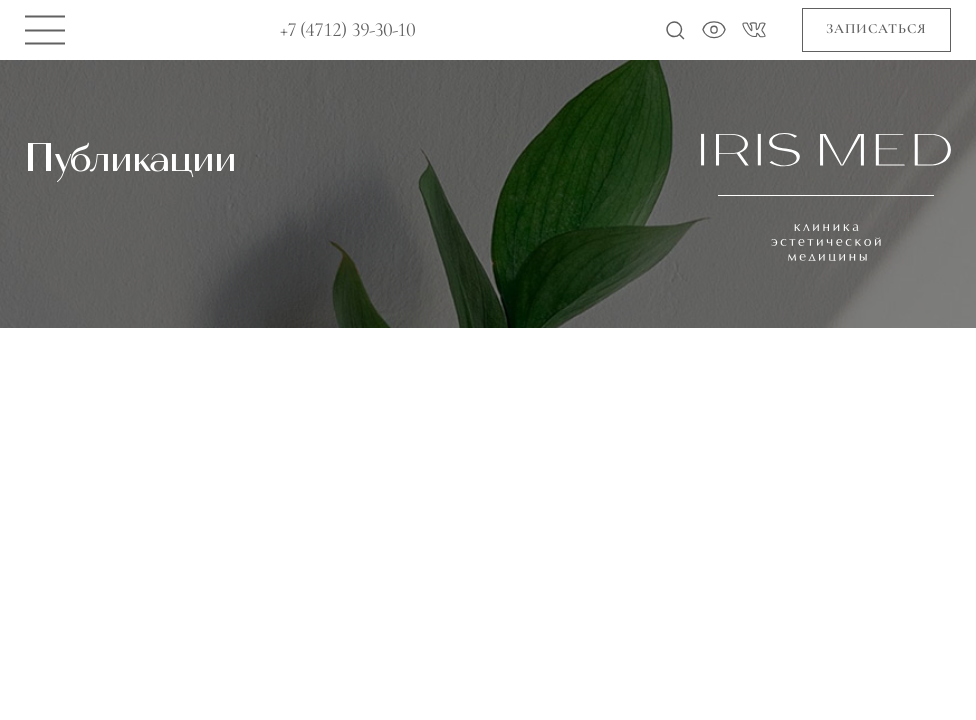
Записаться (876, 28)
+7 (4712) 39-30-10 (348, 30)
